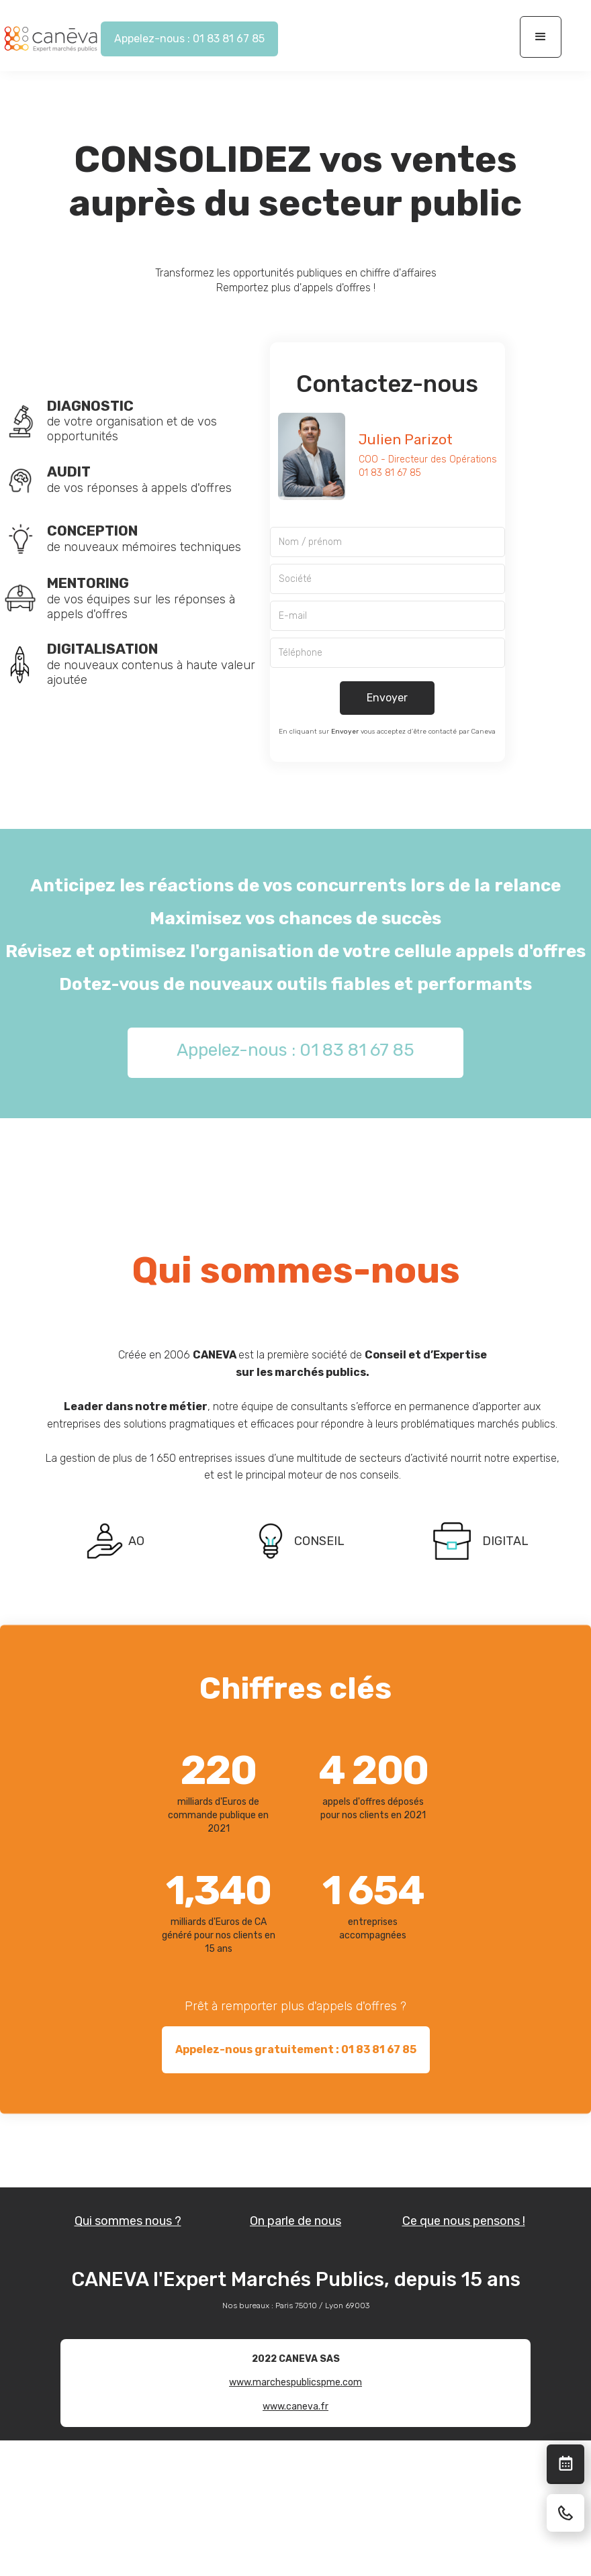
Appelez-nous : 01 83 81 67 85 (189, 38)
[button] (540, 37)
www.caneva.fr (295, 2406)
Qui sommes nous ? (128, 2221)
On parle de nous (295, 2221)
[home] (50, 39)
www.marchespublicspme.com (295, 2382)
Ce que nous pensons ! (463, 2221)
